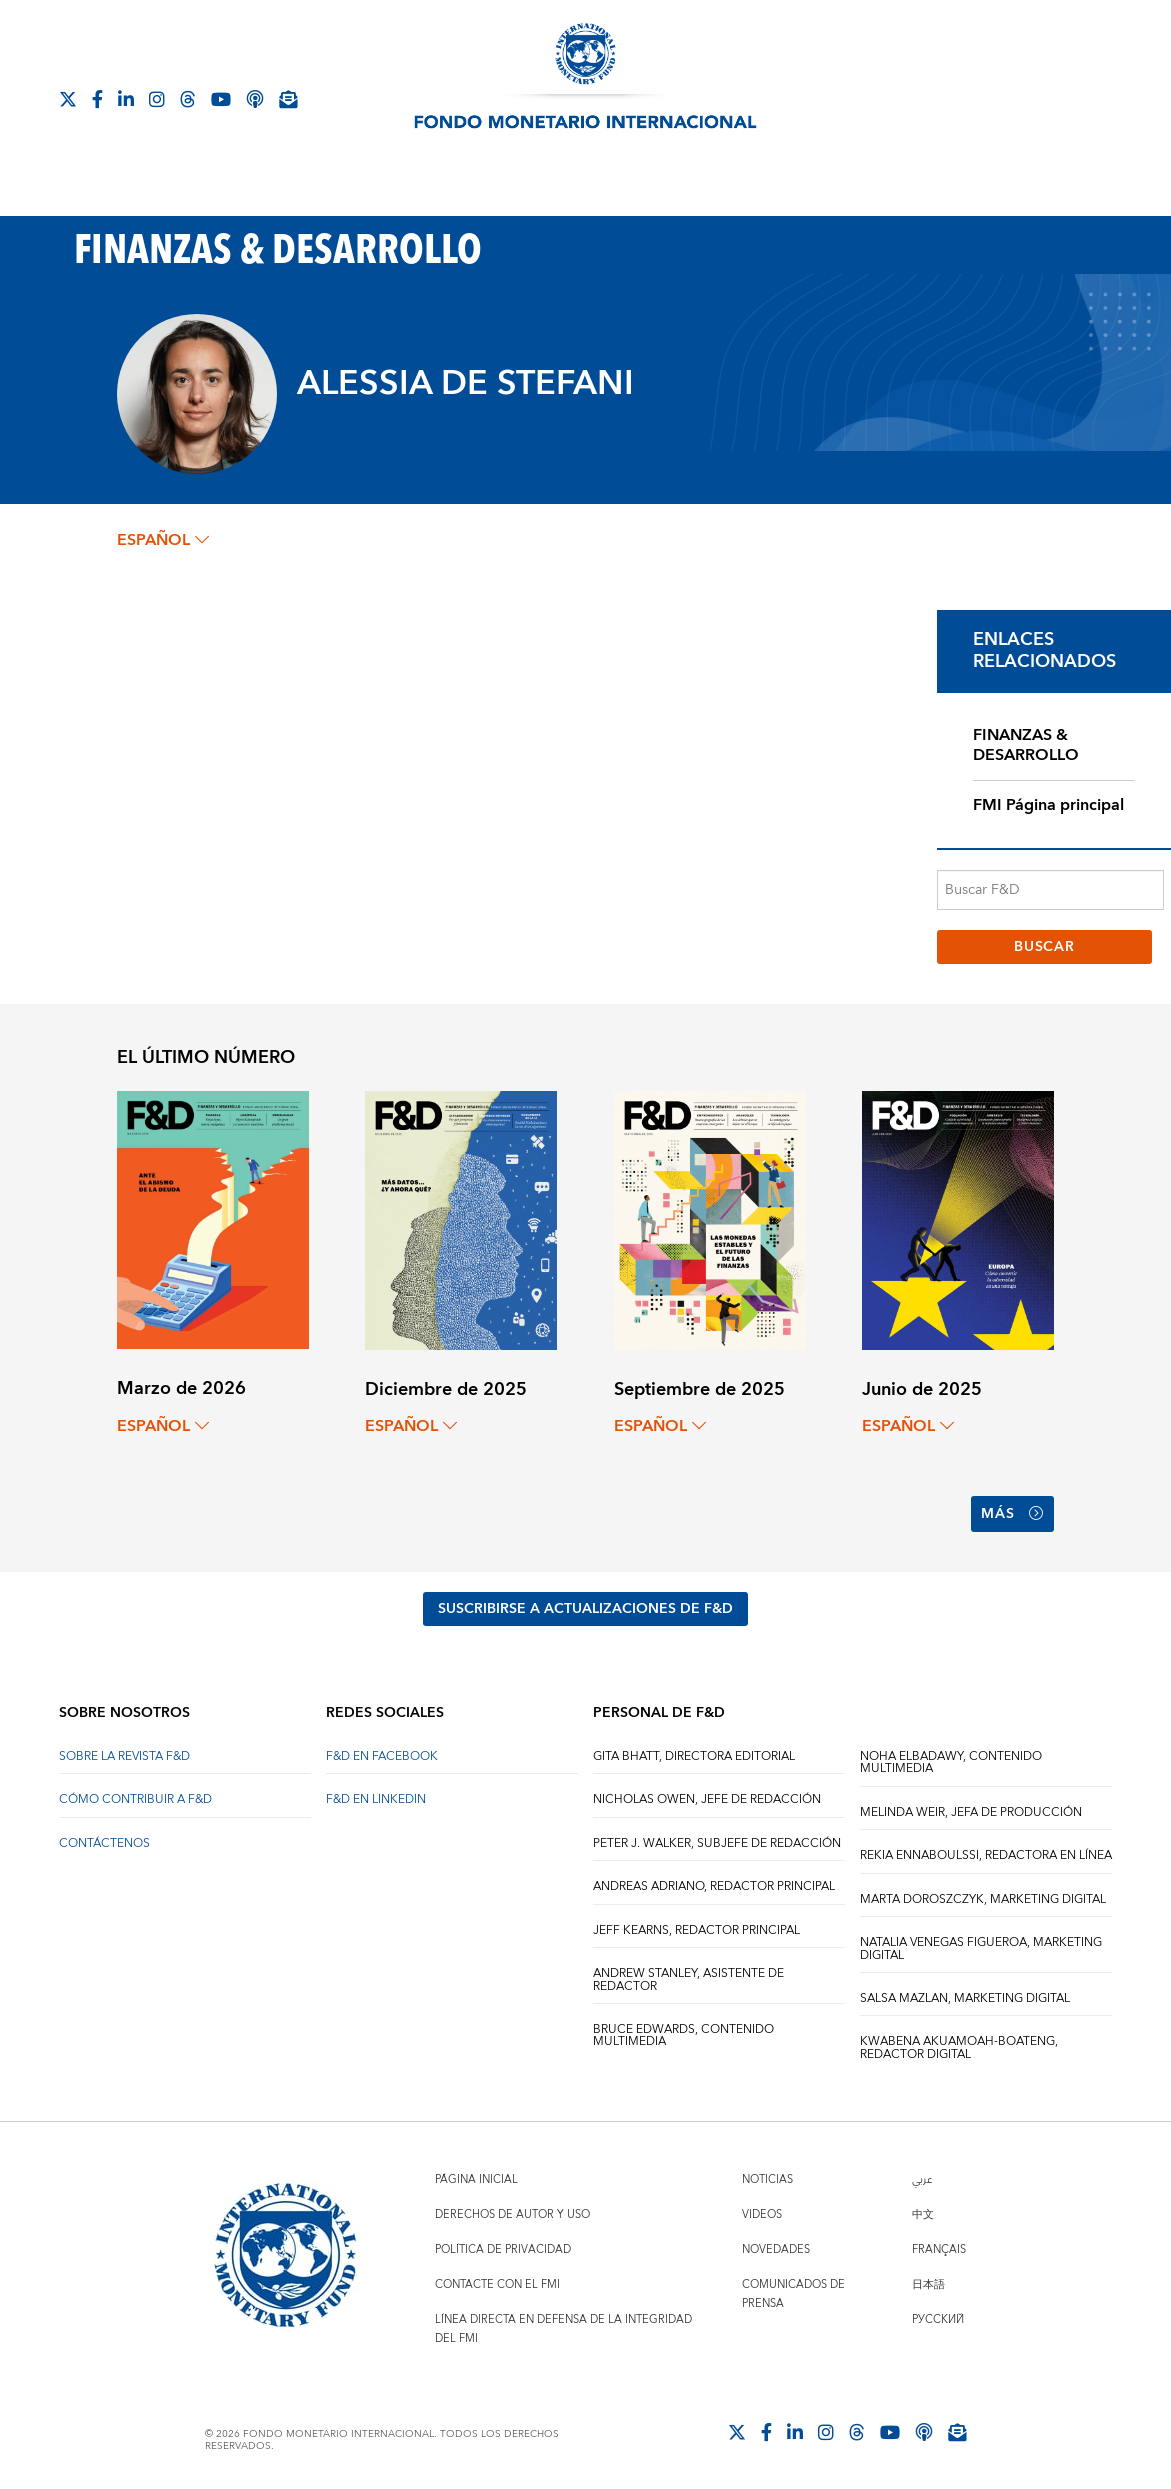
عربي (922, 2179)
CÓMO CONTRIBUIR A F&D (135, 1799)
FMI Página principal (1048, 805)
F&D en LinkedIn (376, 1799)
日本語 (928, 2284)
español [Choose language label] (163, 540)
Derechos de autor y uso (512, 2214)
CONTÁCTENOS (104, 1843)
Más (1012, 1514)
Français (939, 2249)
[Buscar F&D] (1050, 890)
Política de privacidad (503, 2249)
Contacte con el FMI (497, 2284)
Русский (938, 2319)
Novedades (776, 2249)
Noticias (767, 2179)
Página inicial (476, 2179)
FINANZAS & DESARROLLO (1026, 745)
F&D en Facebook (382, 1756)
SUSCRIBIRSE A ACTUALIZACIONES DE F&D (585, 1609)
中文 (923, 2214)
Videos (762, 2214)
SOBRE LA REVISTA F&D (124, 1756)
